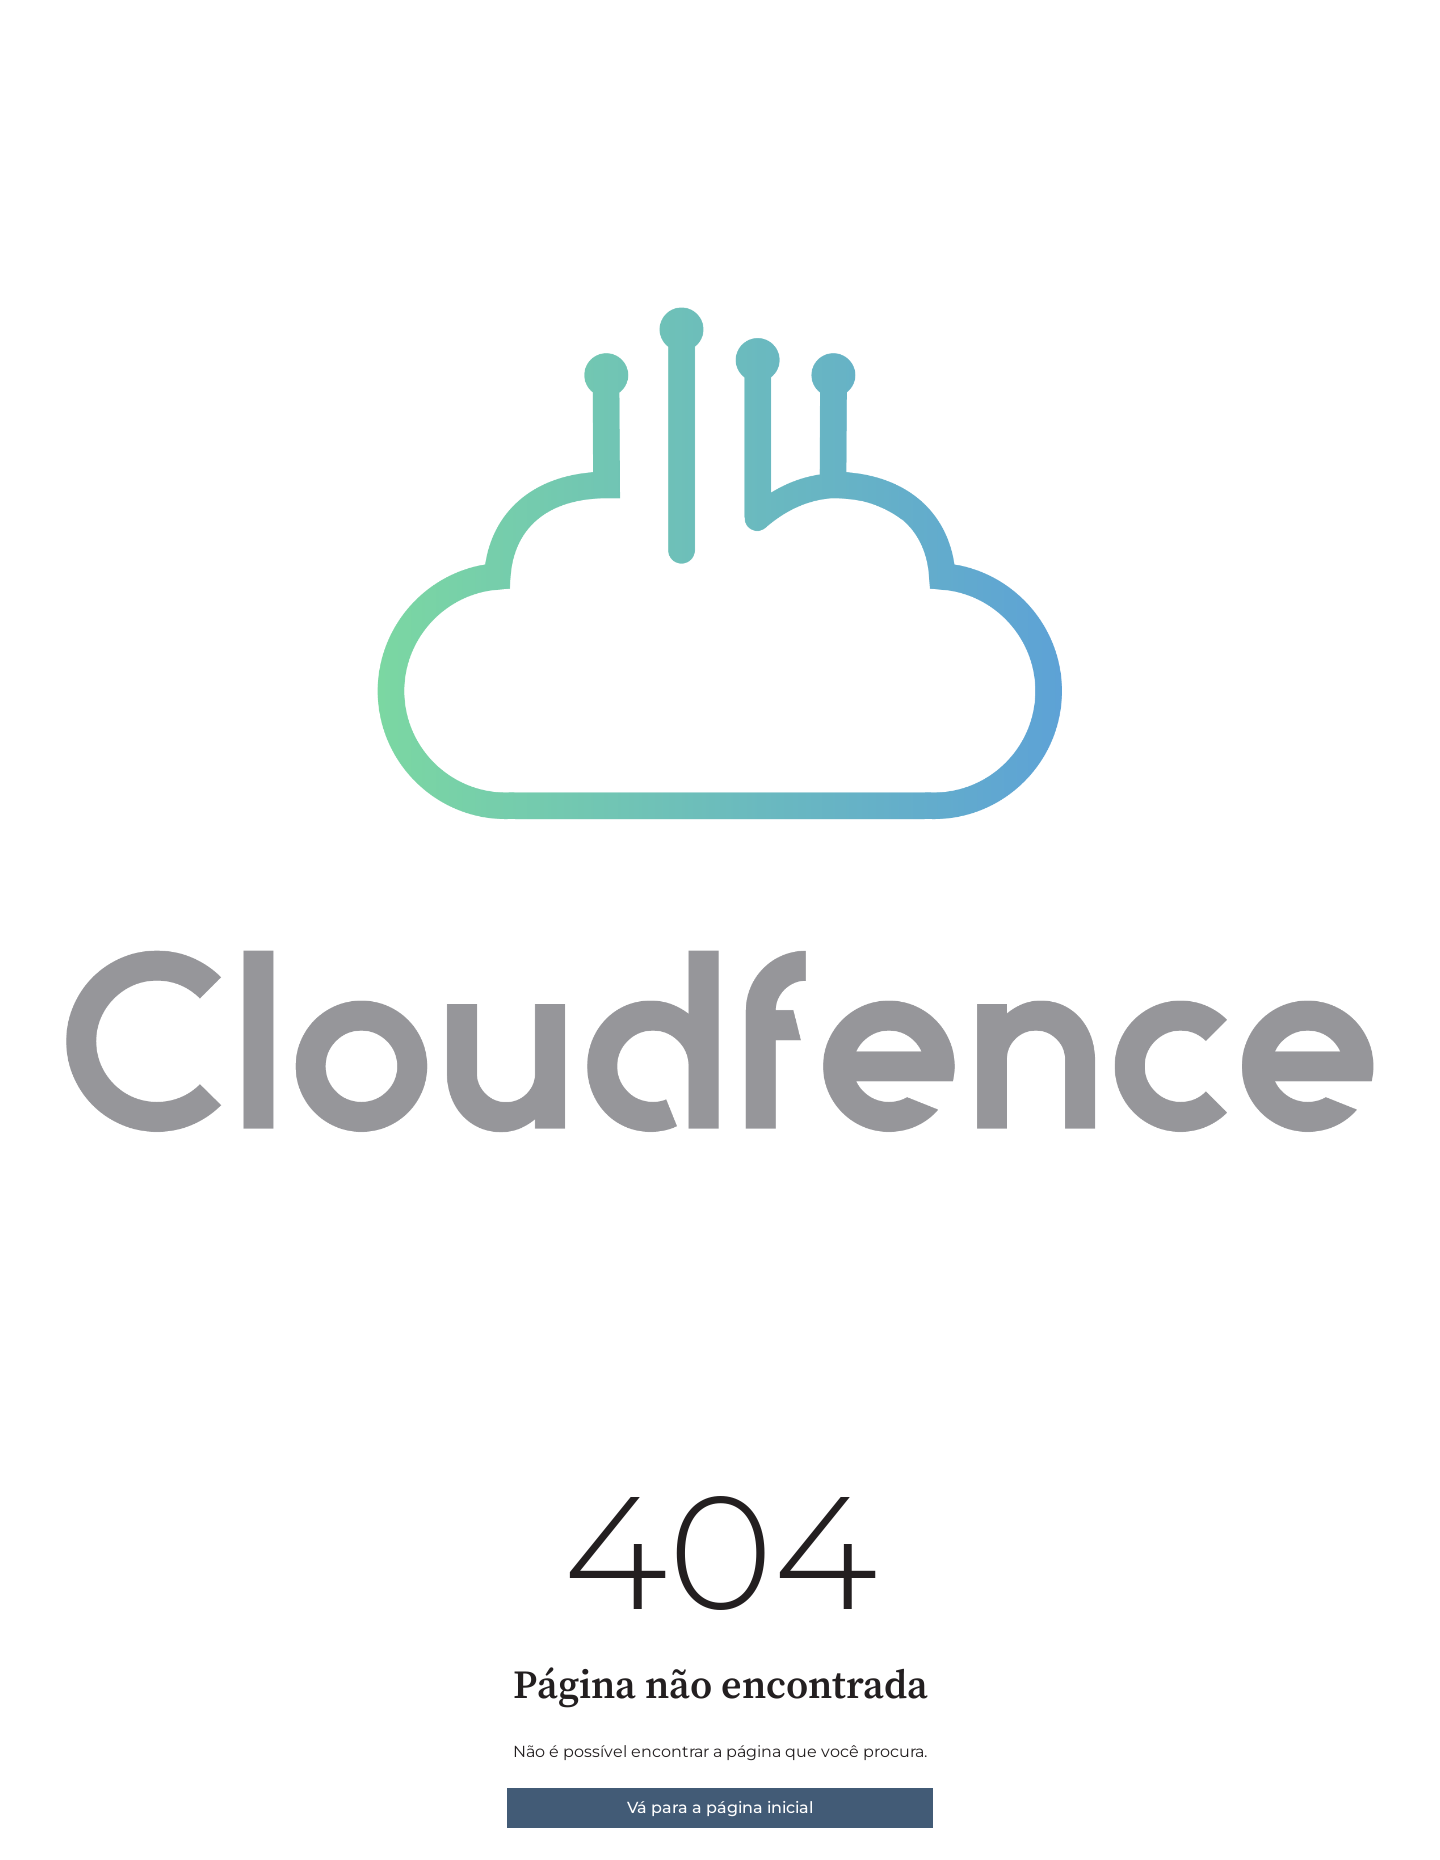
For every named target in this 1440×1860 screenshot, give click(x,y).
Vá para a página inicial (720, 1807)
